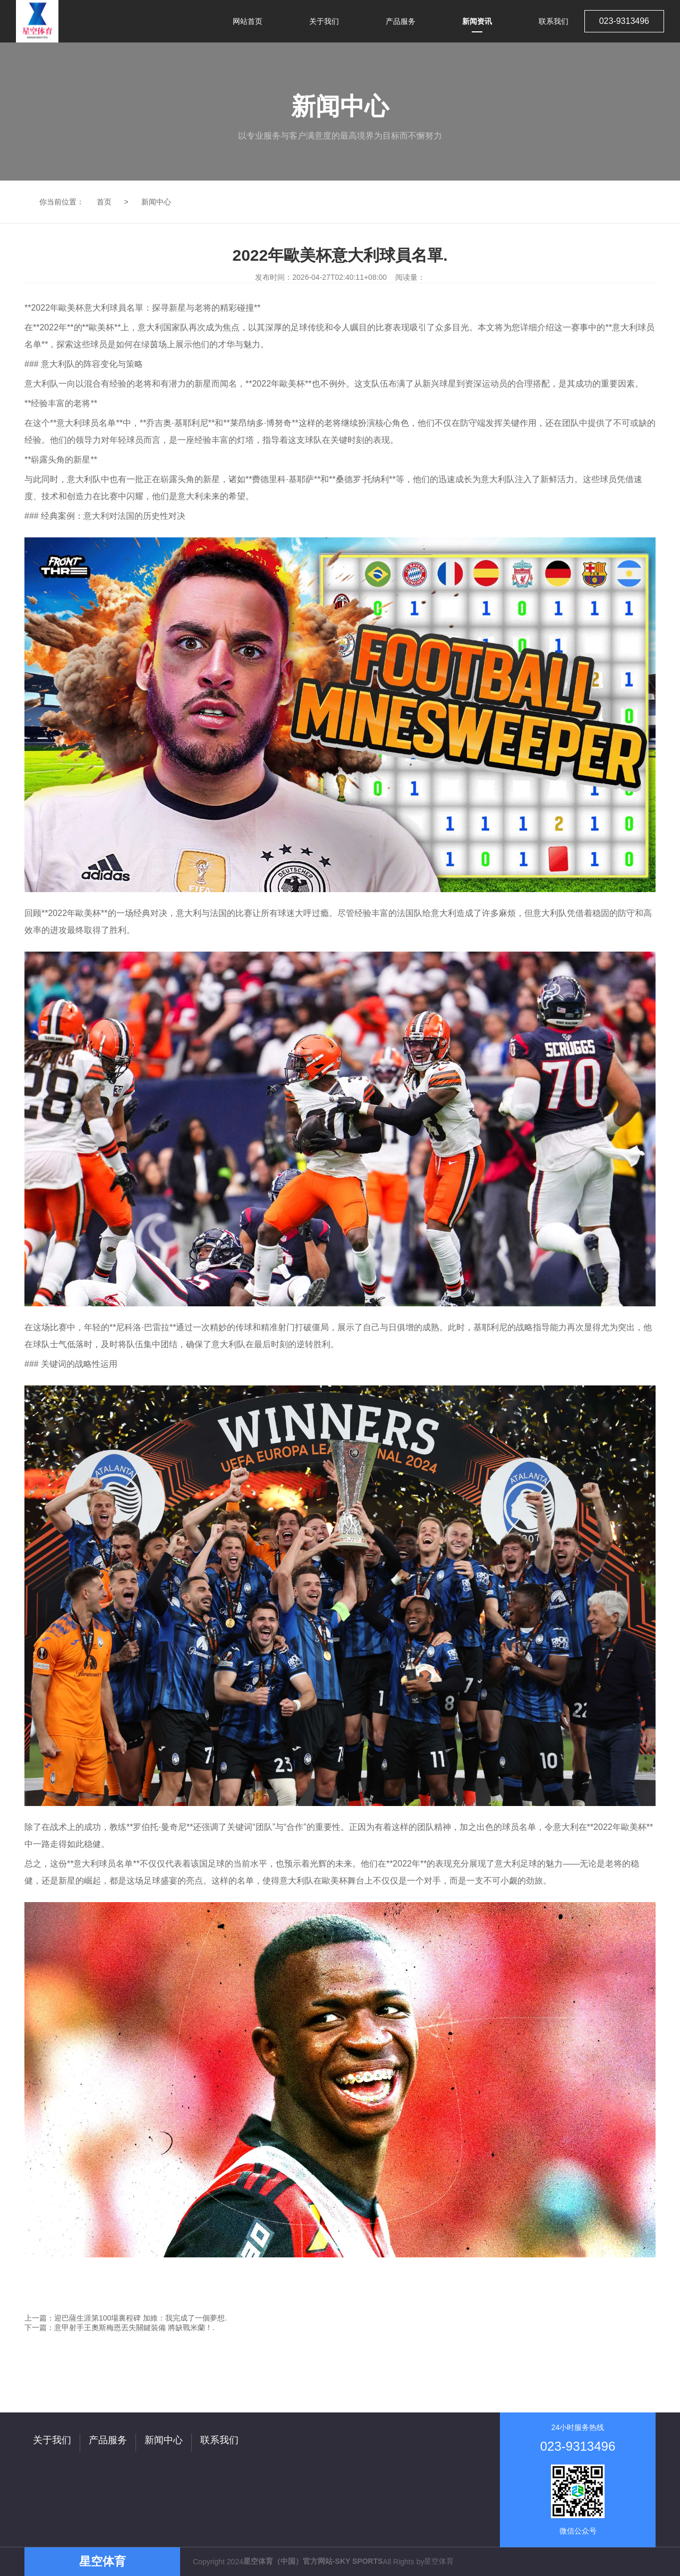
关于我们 (52, 2440)
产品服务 (108, 2440)
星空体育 (439, 2561)
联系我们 (219, 2440)
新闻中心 (156, 202)
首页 (104, 202)
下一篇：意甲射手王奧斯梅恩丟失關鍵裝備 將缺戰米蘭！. (119, 2327)
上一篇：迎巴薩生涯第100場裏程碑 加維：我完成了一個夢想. (125, 2318)
